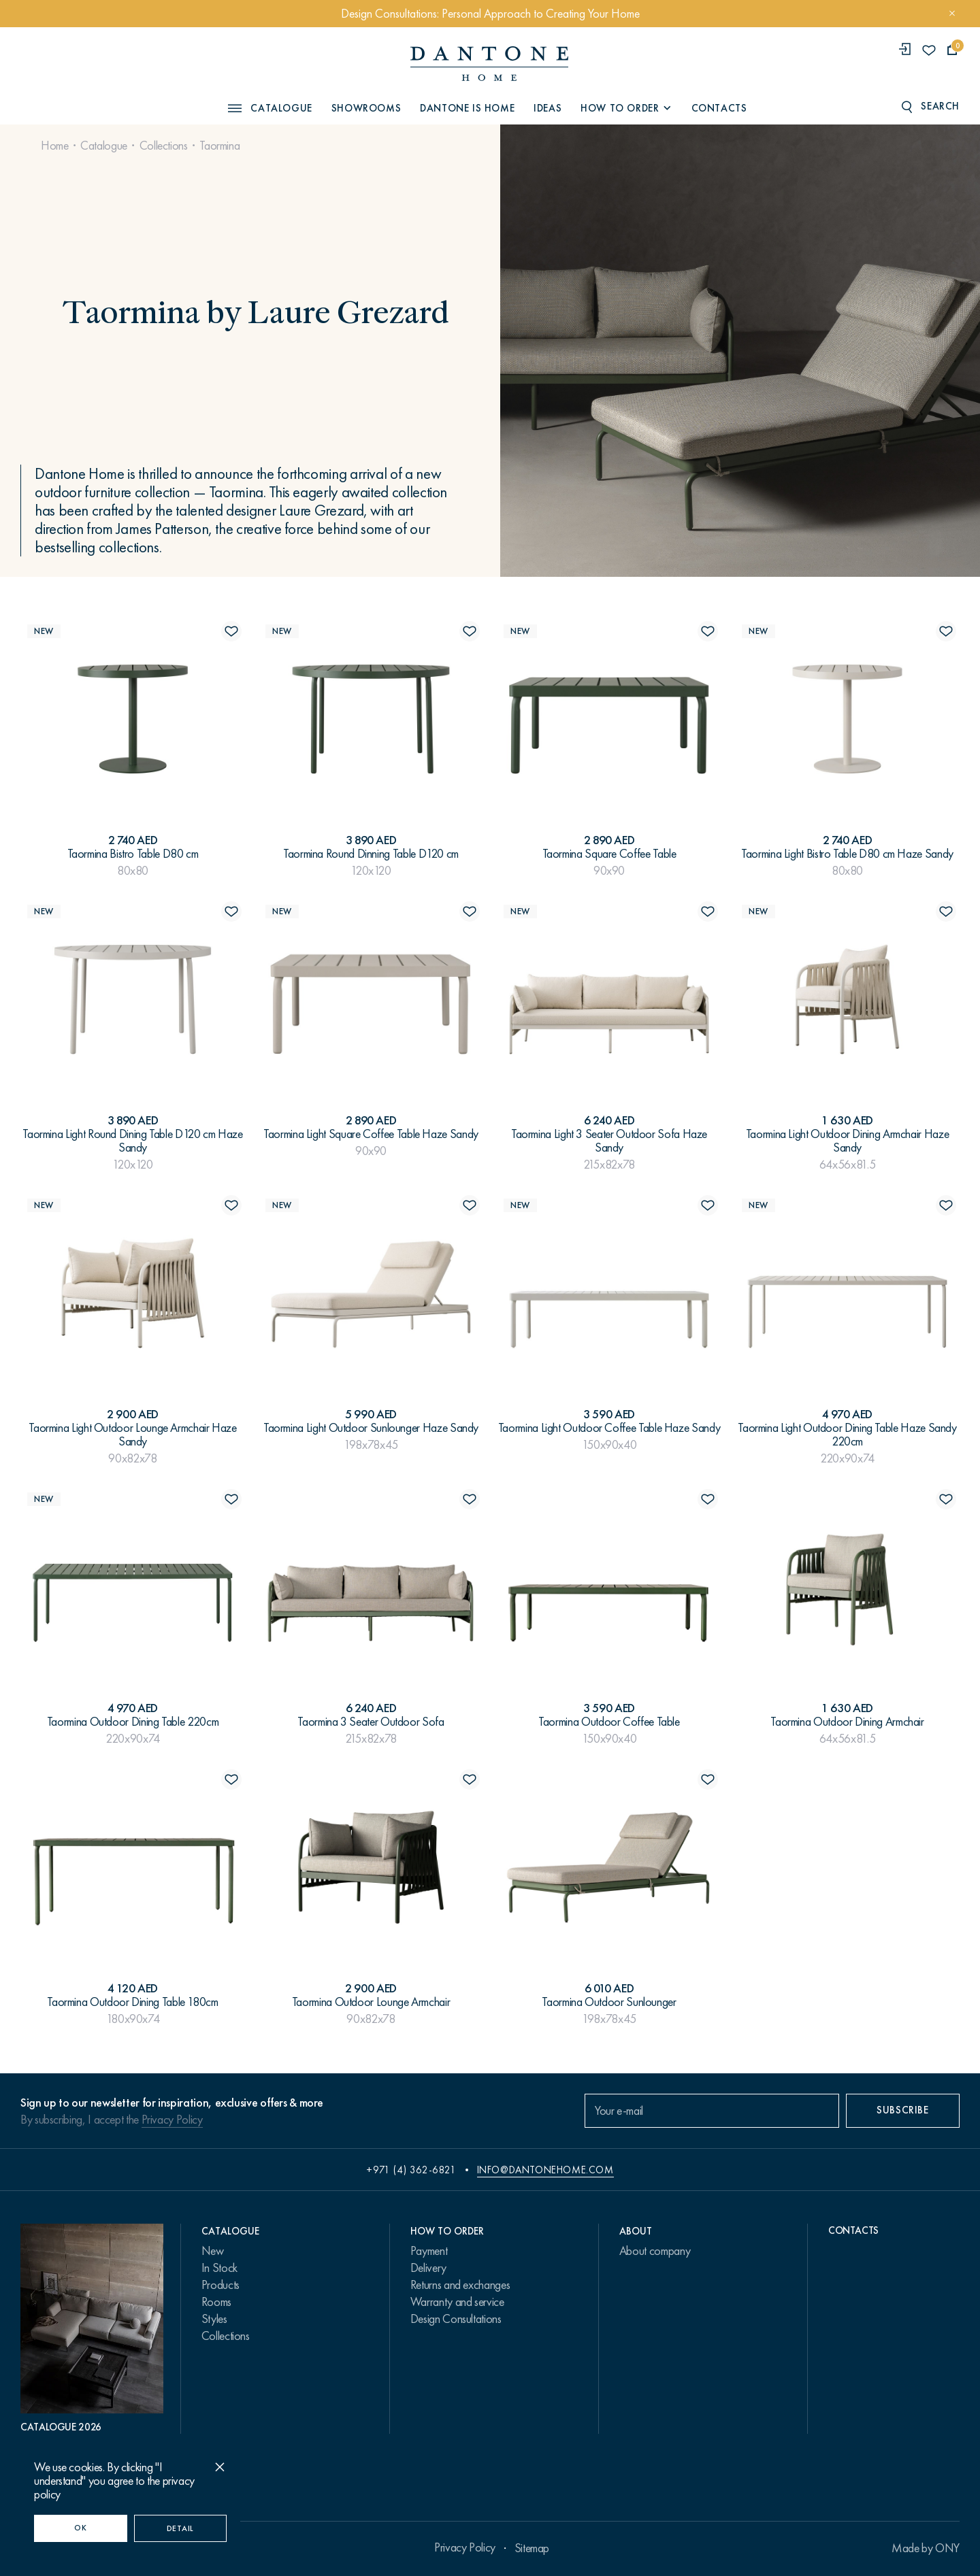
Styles (214, 2319)
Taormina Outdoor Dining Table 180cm (132, 2002)
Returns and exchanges (460, 2285)
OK (80, 2527)
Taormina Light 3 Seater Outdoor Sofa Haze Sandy (609, 1140)
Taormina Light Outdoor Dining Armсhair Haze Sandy (847, 1140)
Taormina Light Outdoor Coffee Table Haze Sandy (609, 1428)
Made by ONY (926, 2548)
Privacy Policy (172, 2119)
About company (654, 2251)
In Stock (219, 2268)
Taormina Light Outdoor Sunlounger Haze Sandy (370, 1428)
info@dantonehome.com (545, 2170)
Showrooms (366, 108)
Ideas (547, 108)
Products (220, 2285)
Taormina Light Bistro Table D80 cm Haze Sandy (847, 853)
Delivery (428, 2268)
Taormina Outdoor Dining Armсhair (847, 1721)
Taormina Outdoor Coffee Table (609, 1721)
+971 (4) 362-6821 (411, 2170)
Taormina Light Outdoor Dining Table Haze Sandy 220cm (847, 1434)
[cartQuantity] (952, 50)
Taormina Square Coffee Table (609, 853)
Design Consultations (456, 2319)
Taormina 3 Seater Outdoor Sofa (370, 1721)
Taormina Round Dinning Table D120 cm (371, 853)
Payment (428, 2251)
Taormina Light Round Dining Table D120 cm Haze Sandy (132, 1140)
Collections (164, 145)
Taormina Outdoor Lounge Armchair (371, 2002)
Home (55, 145)
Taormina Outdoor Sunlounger (609, 2002)
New (212, 2251)
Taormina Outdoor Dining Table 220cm (132, 1721)
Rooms (216, 2302)
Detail (180, 2528)
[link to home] (489, 63)
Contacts (719, 108)
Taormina (219, 145)
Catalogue (103, 145)
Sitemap (531, 2548)
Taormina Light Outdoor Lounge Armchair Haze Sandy (133, 1434)
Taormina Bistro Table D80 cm (133, 853)
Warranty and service (457, 2302)
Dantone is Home (467, 108)
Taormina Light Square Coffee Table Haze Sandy (370, 1134)
